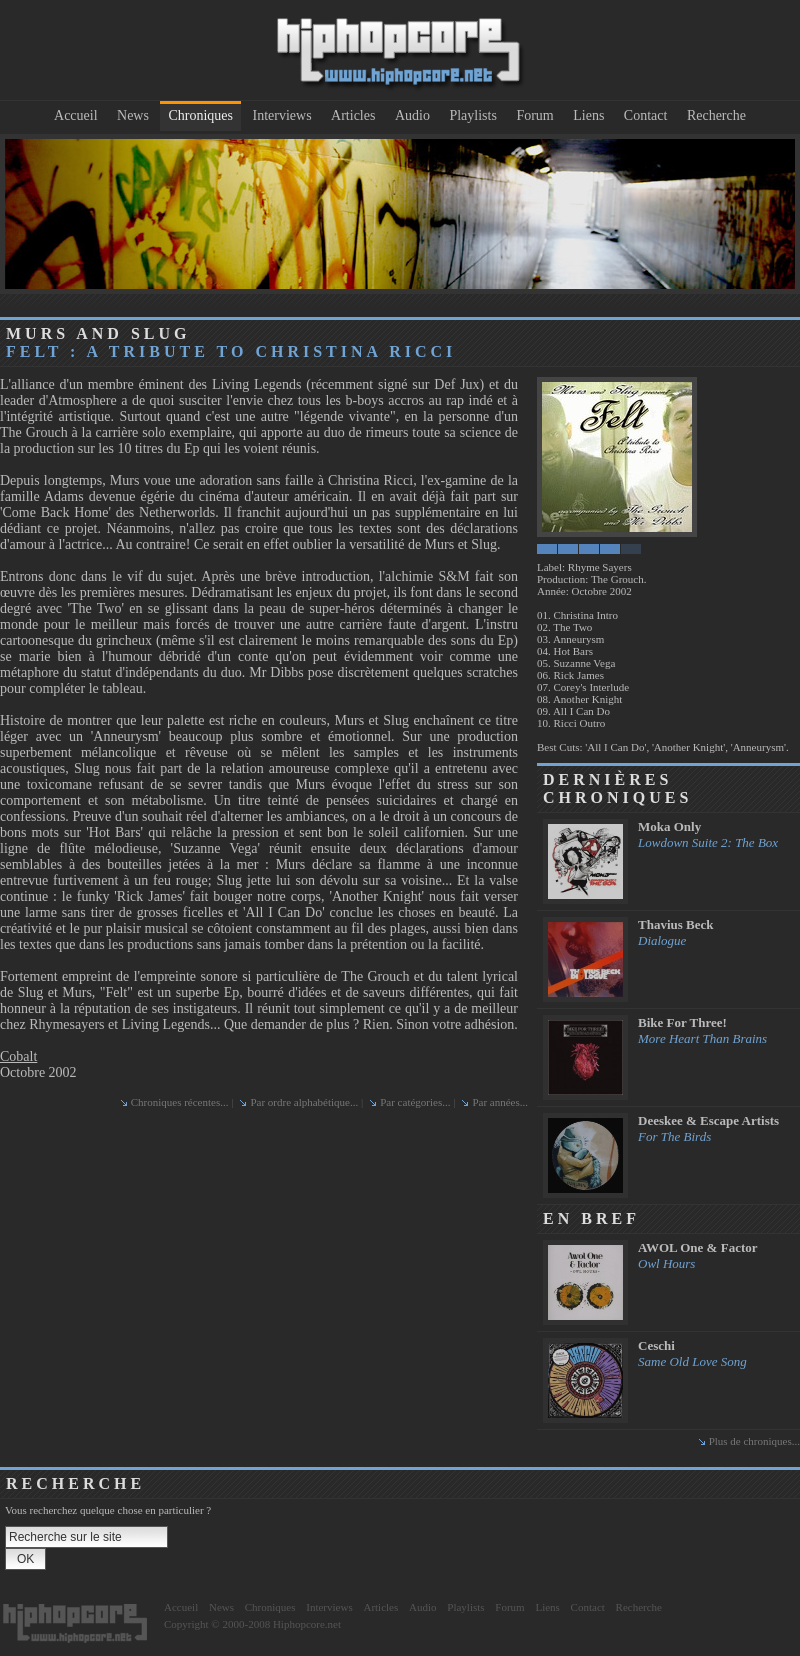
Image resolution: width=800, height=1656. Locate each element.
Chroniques (200, 115)
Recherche (716, 115)
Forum (534, 115)
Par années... (500, 1102)
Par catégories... (415, 1102)
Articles (353, 115)
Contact (646, 115)
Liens (588, 115)
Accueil (76, 115)
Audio (412, 115)
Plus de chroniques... (754, 1441)
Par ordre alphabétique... (304, 1102)
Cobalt (18, 1056)
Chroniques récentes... (180, 1102)
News (133, 115)
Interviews (282, 115)
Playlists (472, 115)
